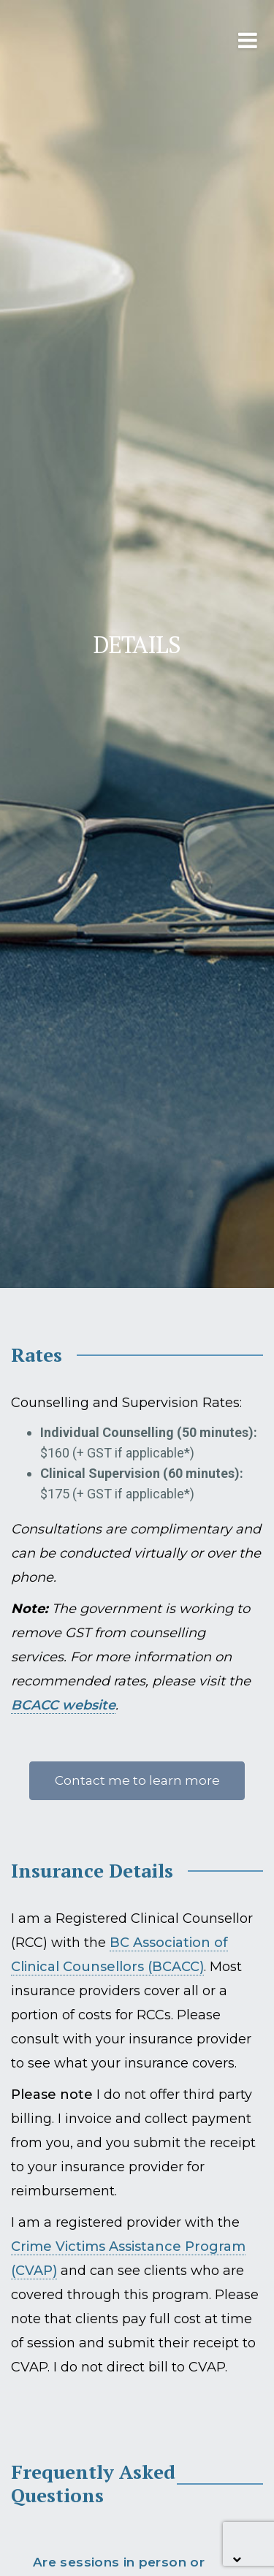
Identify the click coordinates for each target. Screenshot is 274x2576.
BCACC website (63, 1705)
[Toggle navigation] (220, 40)
